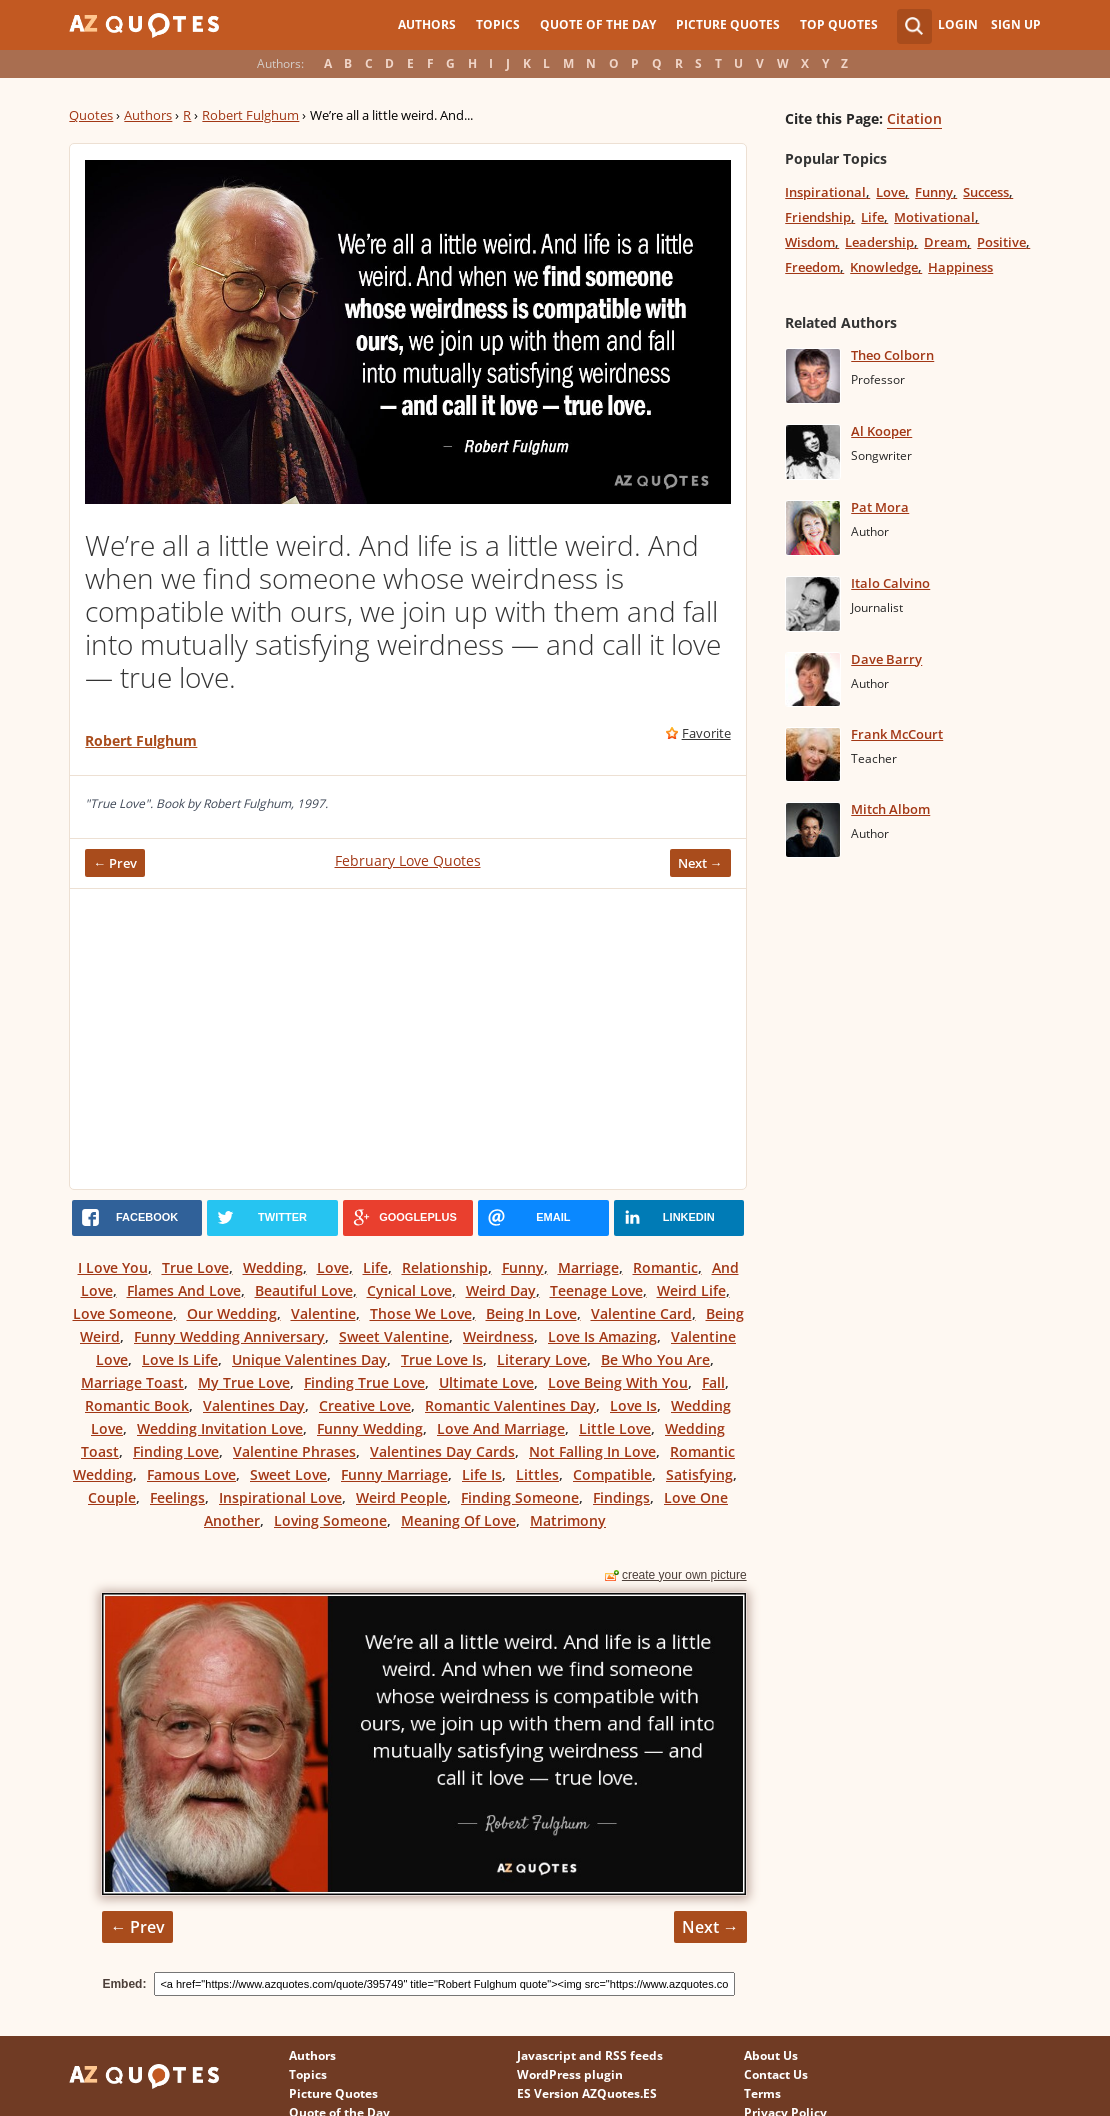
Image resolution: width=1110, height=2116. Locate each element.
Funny (523, 1267)
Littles (537, 1474)
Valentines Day (254, 1405)
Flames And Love (184, 1290)
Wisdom (810, 242)
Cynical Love (409, 1290)
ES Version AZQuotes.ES (587, 2093)
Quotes (91, 115)
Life (375, 1267)
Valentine (323, 1313)
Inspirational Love (280, 1497)
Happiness (960, 267)
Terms (762, 2093)
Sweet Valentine (394, 1336)
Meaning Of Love (458, 1520)
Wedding (273, 1267)
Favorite (706, 733)
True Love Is (442, 1359)
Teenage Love (596, 1290)
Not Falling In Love (592, 1451)
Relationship (445, 1267)
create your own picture (684, 1575)
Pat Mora (880, 507)
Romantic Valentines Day (510, 1405)
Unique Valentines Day (309, 1359)
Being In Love (531, 1313)
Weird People (401, 1497)
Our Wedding (232, 1313)
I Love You (113, 1267)
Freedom (812, 267)
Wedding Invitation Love (220, 1428)
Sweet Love (288, 1474)
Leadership (879, 242)
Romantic (665, 1267)
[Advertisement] (407, 1039)
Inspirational (825, 192)
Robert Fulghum (250, 115)
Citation (914, 118)
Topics (498, 24)
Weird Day (501, 1290)
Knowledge (884, 267)
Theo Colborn (892, 355)
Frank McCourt (897, 734)
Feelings (177, 1497)
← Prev (115, 863)
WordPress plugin (570, 2074)
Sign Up (1016, 24)
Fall (713, 1382)
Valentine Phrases (294, 1451)
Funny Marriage (394, 1474)
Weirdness (498, 1336)
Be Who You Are (655, 1359)
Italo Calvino (890, 583)
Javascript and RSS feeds (590, 2055)
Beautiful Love (304, 1290)
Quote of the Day (598, 24)
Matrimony (568, 1520)
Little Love (615, 1428)
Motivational (934, 217)
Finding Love (176, 1451)
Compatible (612, 1474)
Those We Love (421, 1313)
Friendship (818, 217)
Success (986, 192)
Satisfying (699, 1474)
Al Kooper (881, 431)
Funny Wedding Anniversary (229, 1336)
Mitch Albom (890, 809)
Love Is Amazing (602, 1336)
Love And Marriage (501, 1428)
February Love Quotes (408, 860)
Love (333, 1267)
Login (958, 24)
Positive (1001, 242)
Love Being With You (618, 1382)
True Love (195, 1267)
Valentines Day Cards (442, 1451)
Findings (621, 1497)
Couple (112, 1497)
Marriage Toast (132, 1382)
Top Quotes (839, 24)
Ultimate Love (486, 1382)
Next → (700, 863)
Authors (427, 24)
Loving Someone (330, 1520)
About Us (771, 2055)
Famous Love (191, 1474)
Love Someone (123, 1313)
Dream (945, 242)
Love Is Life (180, 1359)
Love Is (633, 1405)
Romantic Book (137, 1405)
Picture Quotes (728, 24)
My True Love (244, 1382)
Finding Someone (520, 1497)
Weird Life (691, 1290)
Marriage (588, 1267)
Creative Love (365, 1405)
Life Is (482, 1474)
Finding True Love (364, 1382)
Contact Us (776, 2074)
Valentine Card (641, 1313)
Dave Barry (886, 659)
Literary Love (542, 1359)
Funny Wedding (370, 1428)
